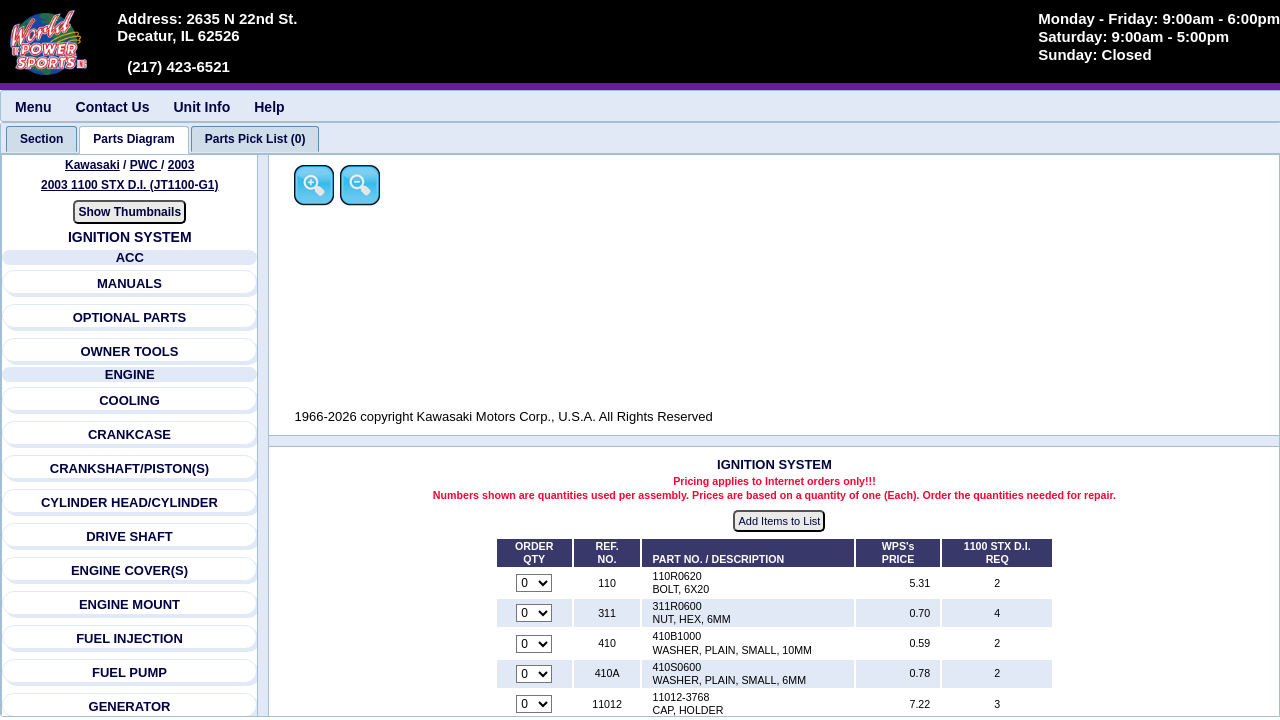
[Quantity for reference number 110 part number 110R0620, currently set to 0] (536, 584)
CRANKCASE (129, 434)
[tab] (41, 139)
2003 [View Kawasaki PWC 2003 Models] (181, 165)
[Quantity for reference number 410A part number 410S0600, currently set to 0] (536, 674)
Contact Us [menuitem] (113, 107)
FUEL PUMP (129, 672)
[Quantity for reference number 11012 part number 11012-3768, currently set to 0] (536, 705)
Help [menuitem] (269, 107)
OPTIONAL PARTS (130, 317)
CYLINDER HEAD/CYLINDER (129, 502)
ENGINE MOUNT (129, 604)
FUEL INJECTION (129, 638)
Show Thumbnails (130, 212)
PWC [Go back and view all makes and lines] (145, 165)
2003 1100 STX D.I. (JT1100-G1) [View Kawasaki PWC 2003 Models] (129, 185)
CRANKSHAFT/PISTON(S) (129, 468)
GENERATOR (130, 706)
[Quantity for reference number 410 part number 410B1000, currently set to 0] (536, 644)
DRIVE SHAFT (129, 536)
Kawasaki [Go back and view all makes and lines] (92, 165)
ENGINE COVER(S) (129, 570)
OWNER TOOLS (130, 351)
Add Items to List (781, 521)
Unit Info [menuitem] (201, 107)
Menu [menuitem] (33, 107)
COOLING (129, 400)
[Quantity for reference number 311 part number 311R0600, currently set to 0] (536, 614)
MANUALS (129, 283)
